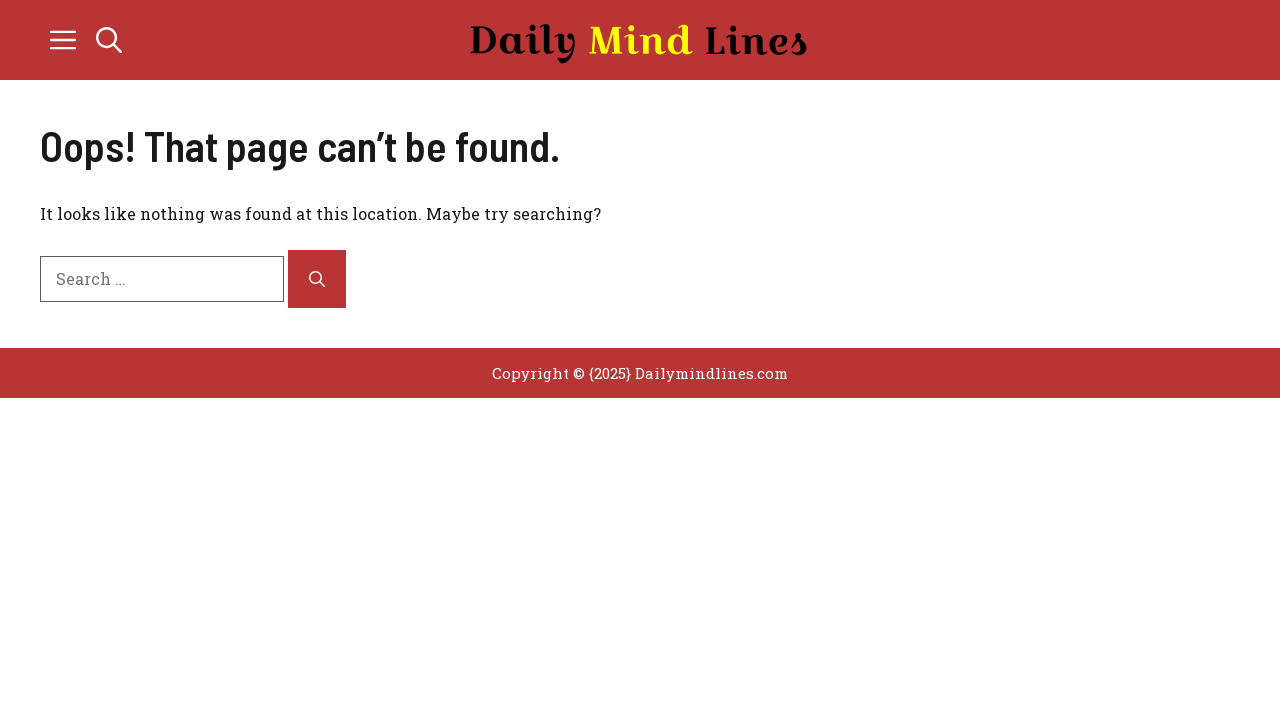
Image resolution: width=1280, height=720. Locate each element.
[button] (109, 40)
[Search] (317, 279)
